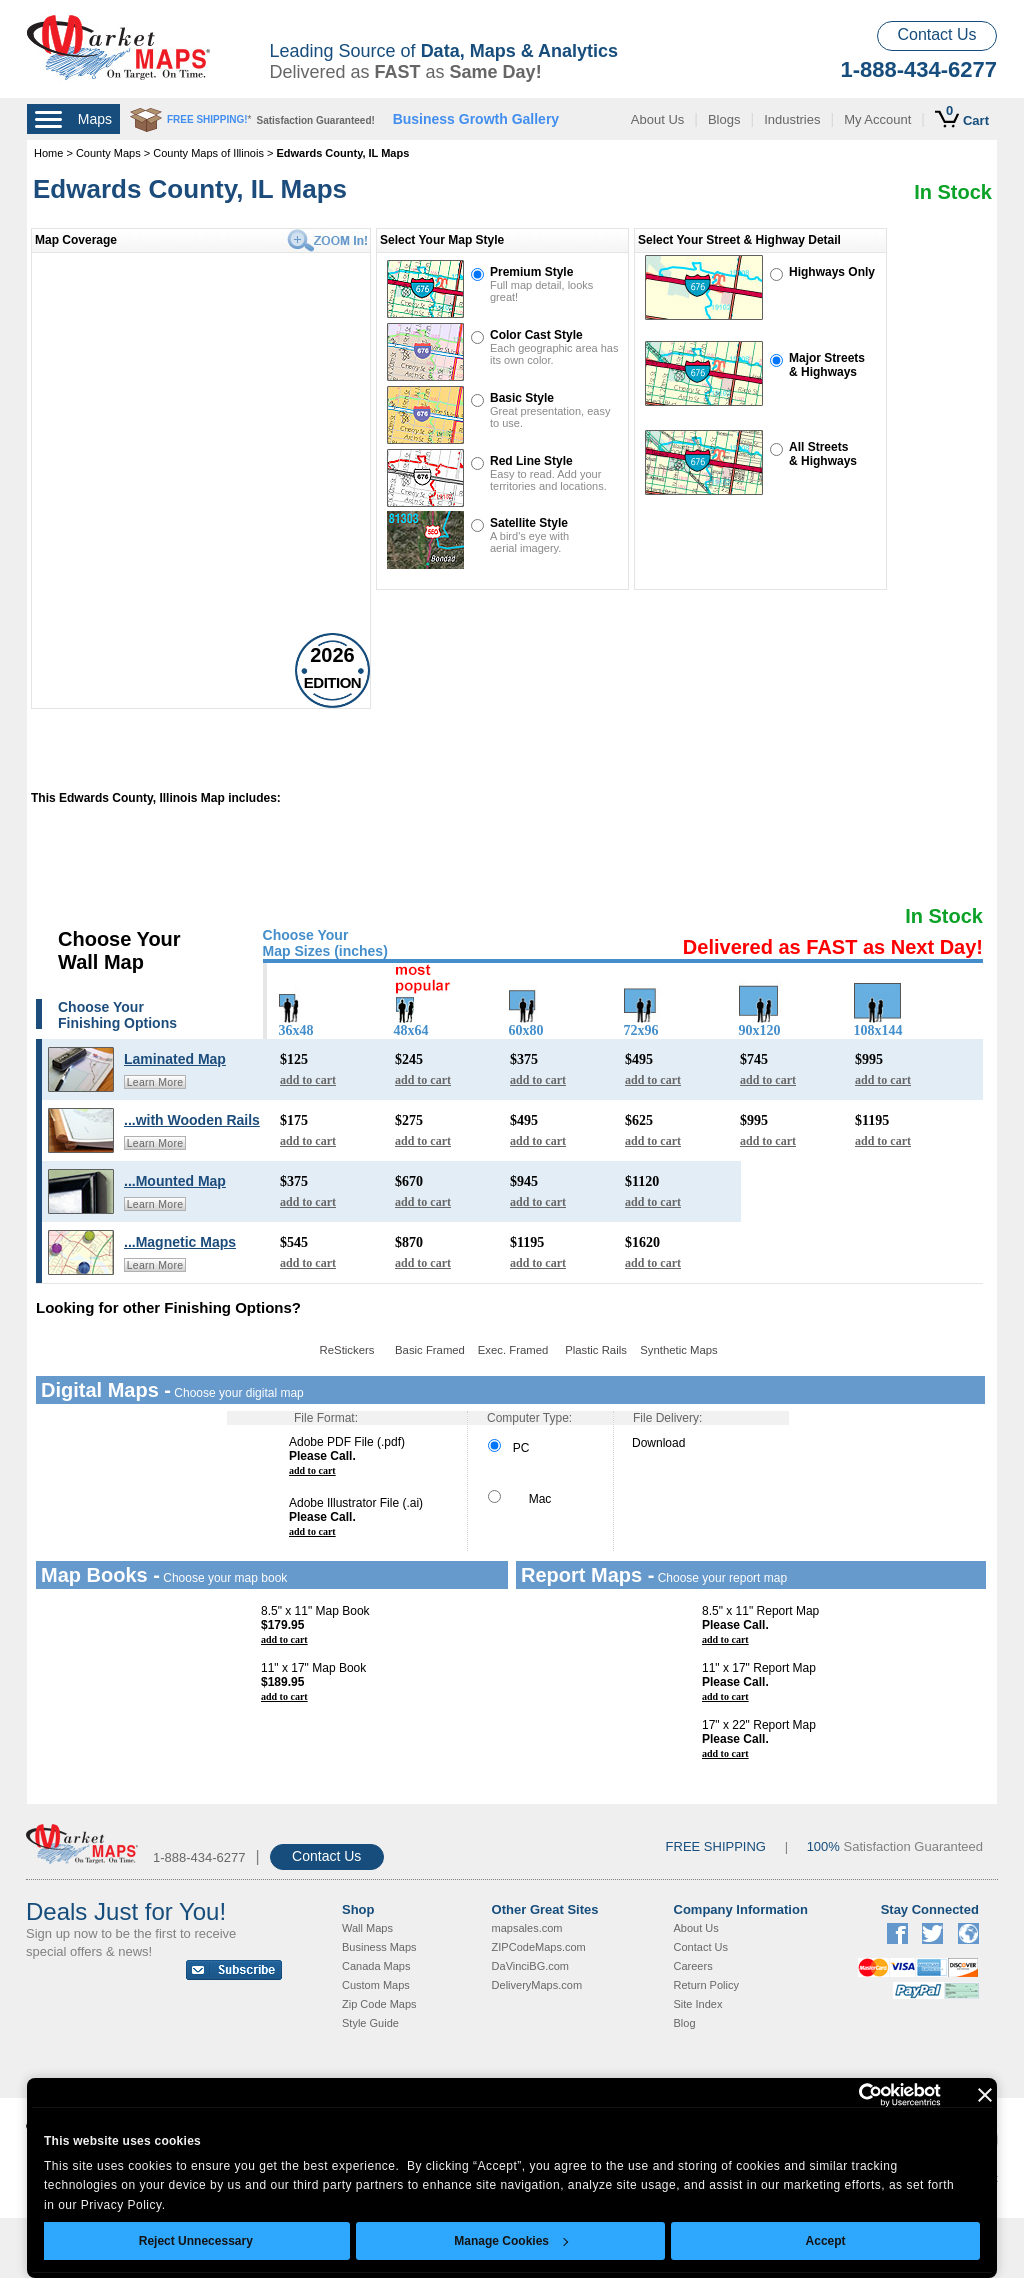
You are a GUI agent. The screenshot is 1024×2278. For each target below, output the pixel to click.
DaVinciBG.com (530, 1966)
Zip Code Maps (379, 2004)
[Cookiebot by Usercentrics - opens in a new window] (853, 2095)
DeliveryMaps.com (537, 1985)
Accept (826, 2241)
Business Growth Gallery (476, 119)
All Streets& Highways (823, 454)
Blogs (724, 119)
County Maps (110, 153)
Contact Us (936, 34)
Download (658, 1443)
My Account (877, 119)
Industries (792, 119)
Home (48, 153)
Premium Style (531, 272)
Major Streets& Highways (827, 365)
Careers (693, 1966)
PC (508, 1448)
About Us (657, 119)
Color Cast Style (536, 335)
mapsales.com (527, 1928)
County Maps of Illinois (208, 153)
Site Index (698, 2004)
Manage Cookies (511, 2241)
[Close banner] (985, 2095)
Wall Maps (367, 1928)
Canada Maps (376, 1966)
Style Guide (370, 2023)
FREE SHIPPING (716, 1846)
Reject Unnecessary (196, 2241)
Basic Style (522, 398)
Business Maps (379, 1947)
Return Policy (706, 1985)
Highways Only (832, 272)
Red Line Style (531, 461)
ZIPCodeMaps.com (539, 1947)
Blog (685, 2023)
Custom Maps (376, 1985)
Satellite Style (529, 523)
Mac (519, 1499)
